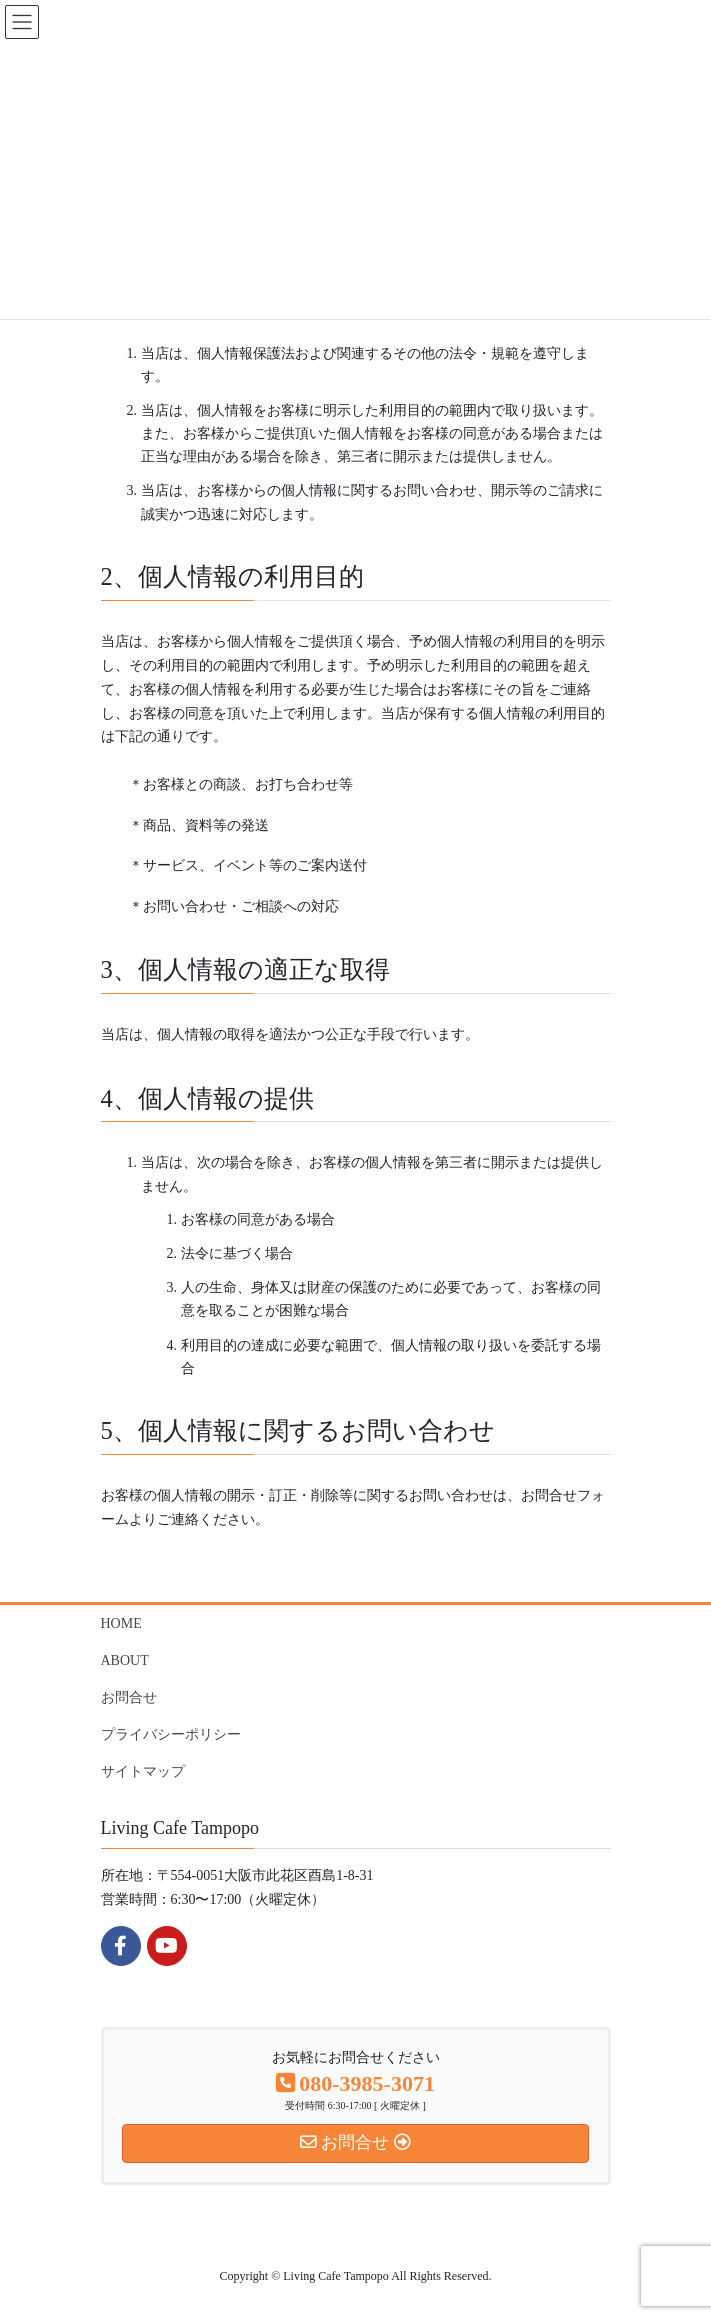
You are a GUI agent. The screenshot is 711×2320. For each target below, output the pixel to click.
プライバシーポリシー (171, 1734)
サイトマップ (143, 1771)
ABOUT (125, 1660)
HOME (121, 1623)
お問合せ (129, 1697)
